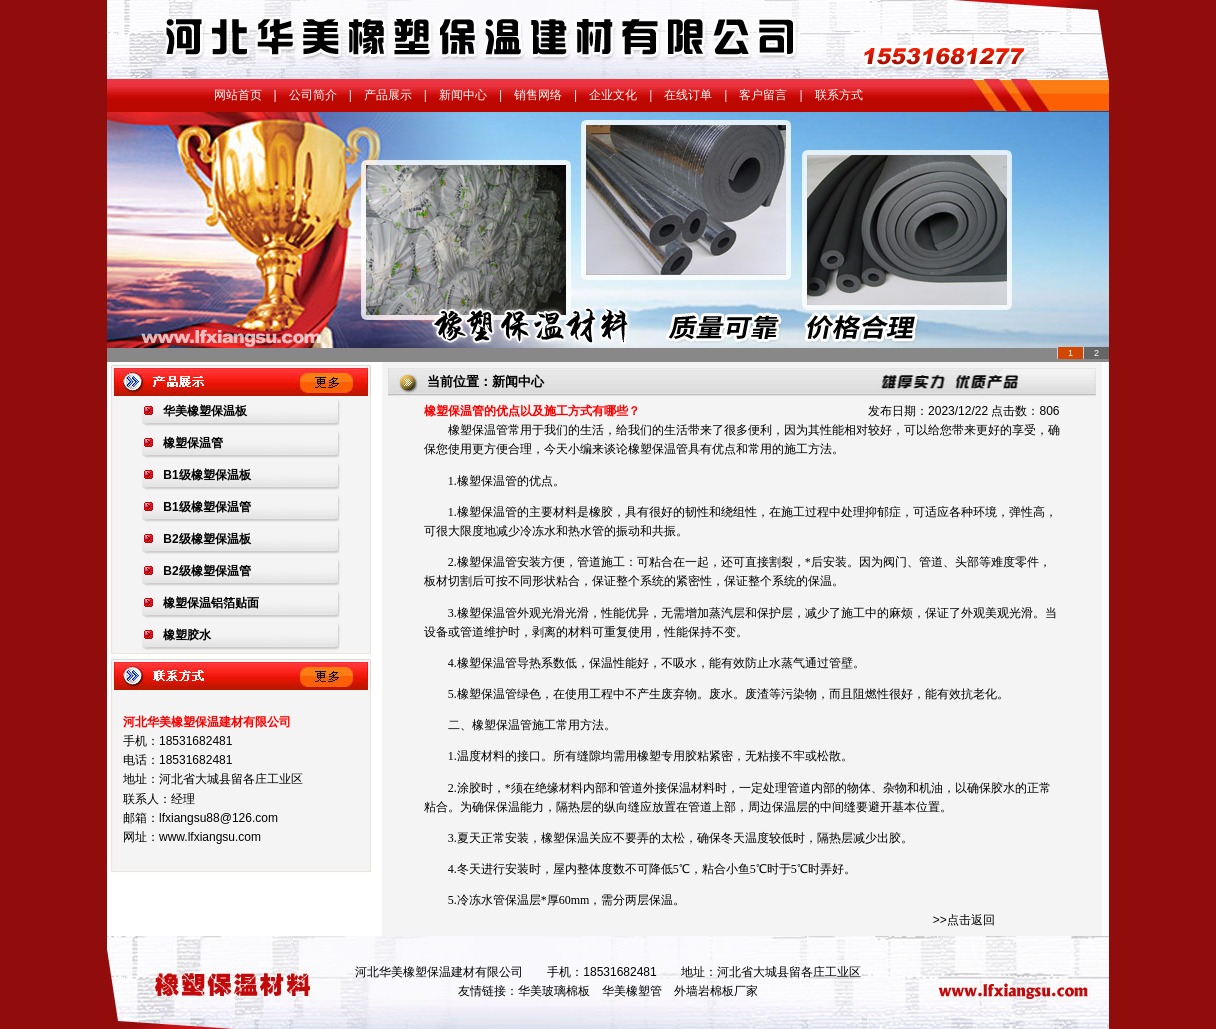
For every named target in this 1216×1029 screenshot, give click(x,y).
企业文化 (613, 95)
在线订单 (688, 95)
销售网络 (538, 95)
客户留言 (763, 95)
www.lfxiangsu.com (210, 837)
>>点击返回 (964, 920)
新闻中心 (463, 95)
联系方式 (839, 95)
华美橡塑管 (632, 991)
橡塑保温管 (478, 430)
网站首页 (238, 95)
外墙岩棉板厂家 (716, 991)
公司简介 (313, 95)
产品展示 (388, 95)
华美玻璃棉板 (554, 991)
